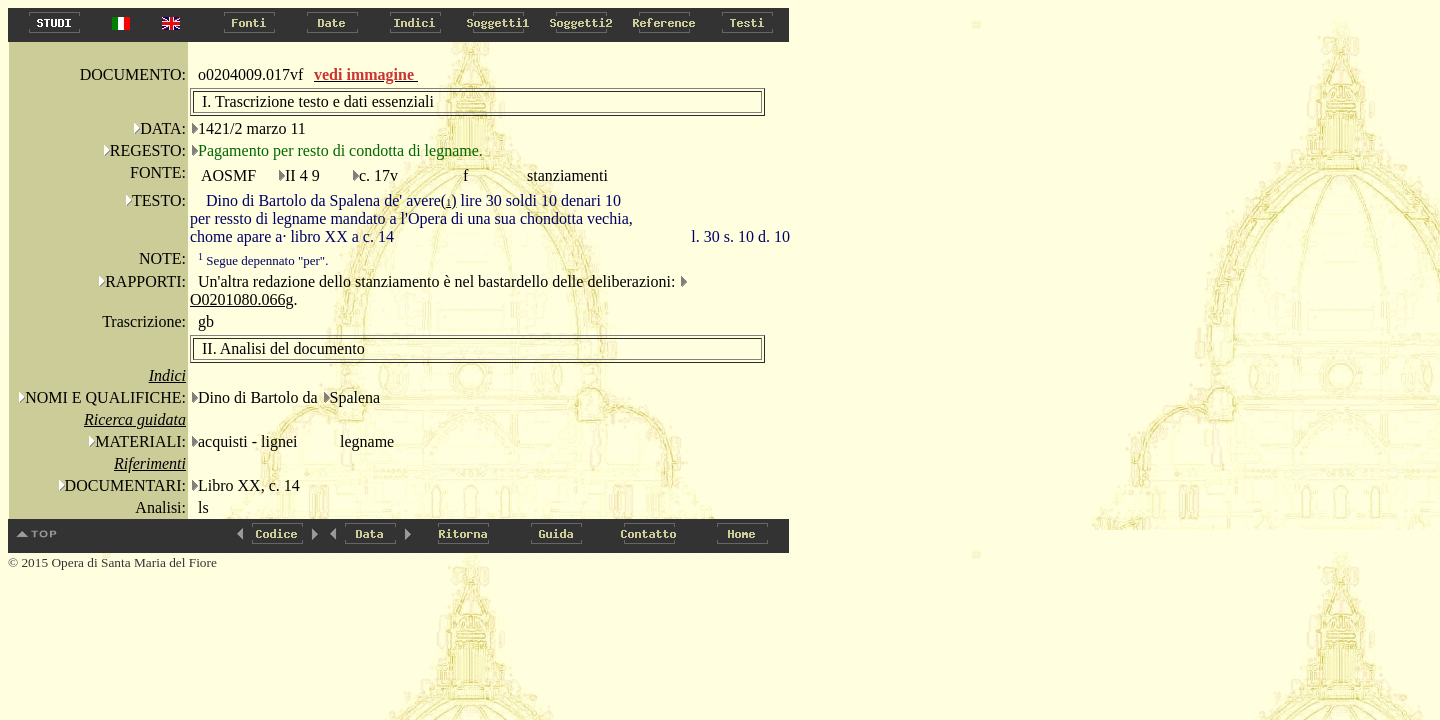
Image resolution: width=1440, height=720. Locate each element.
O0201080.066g (242, 299)
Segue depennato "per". (263, 260)
